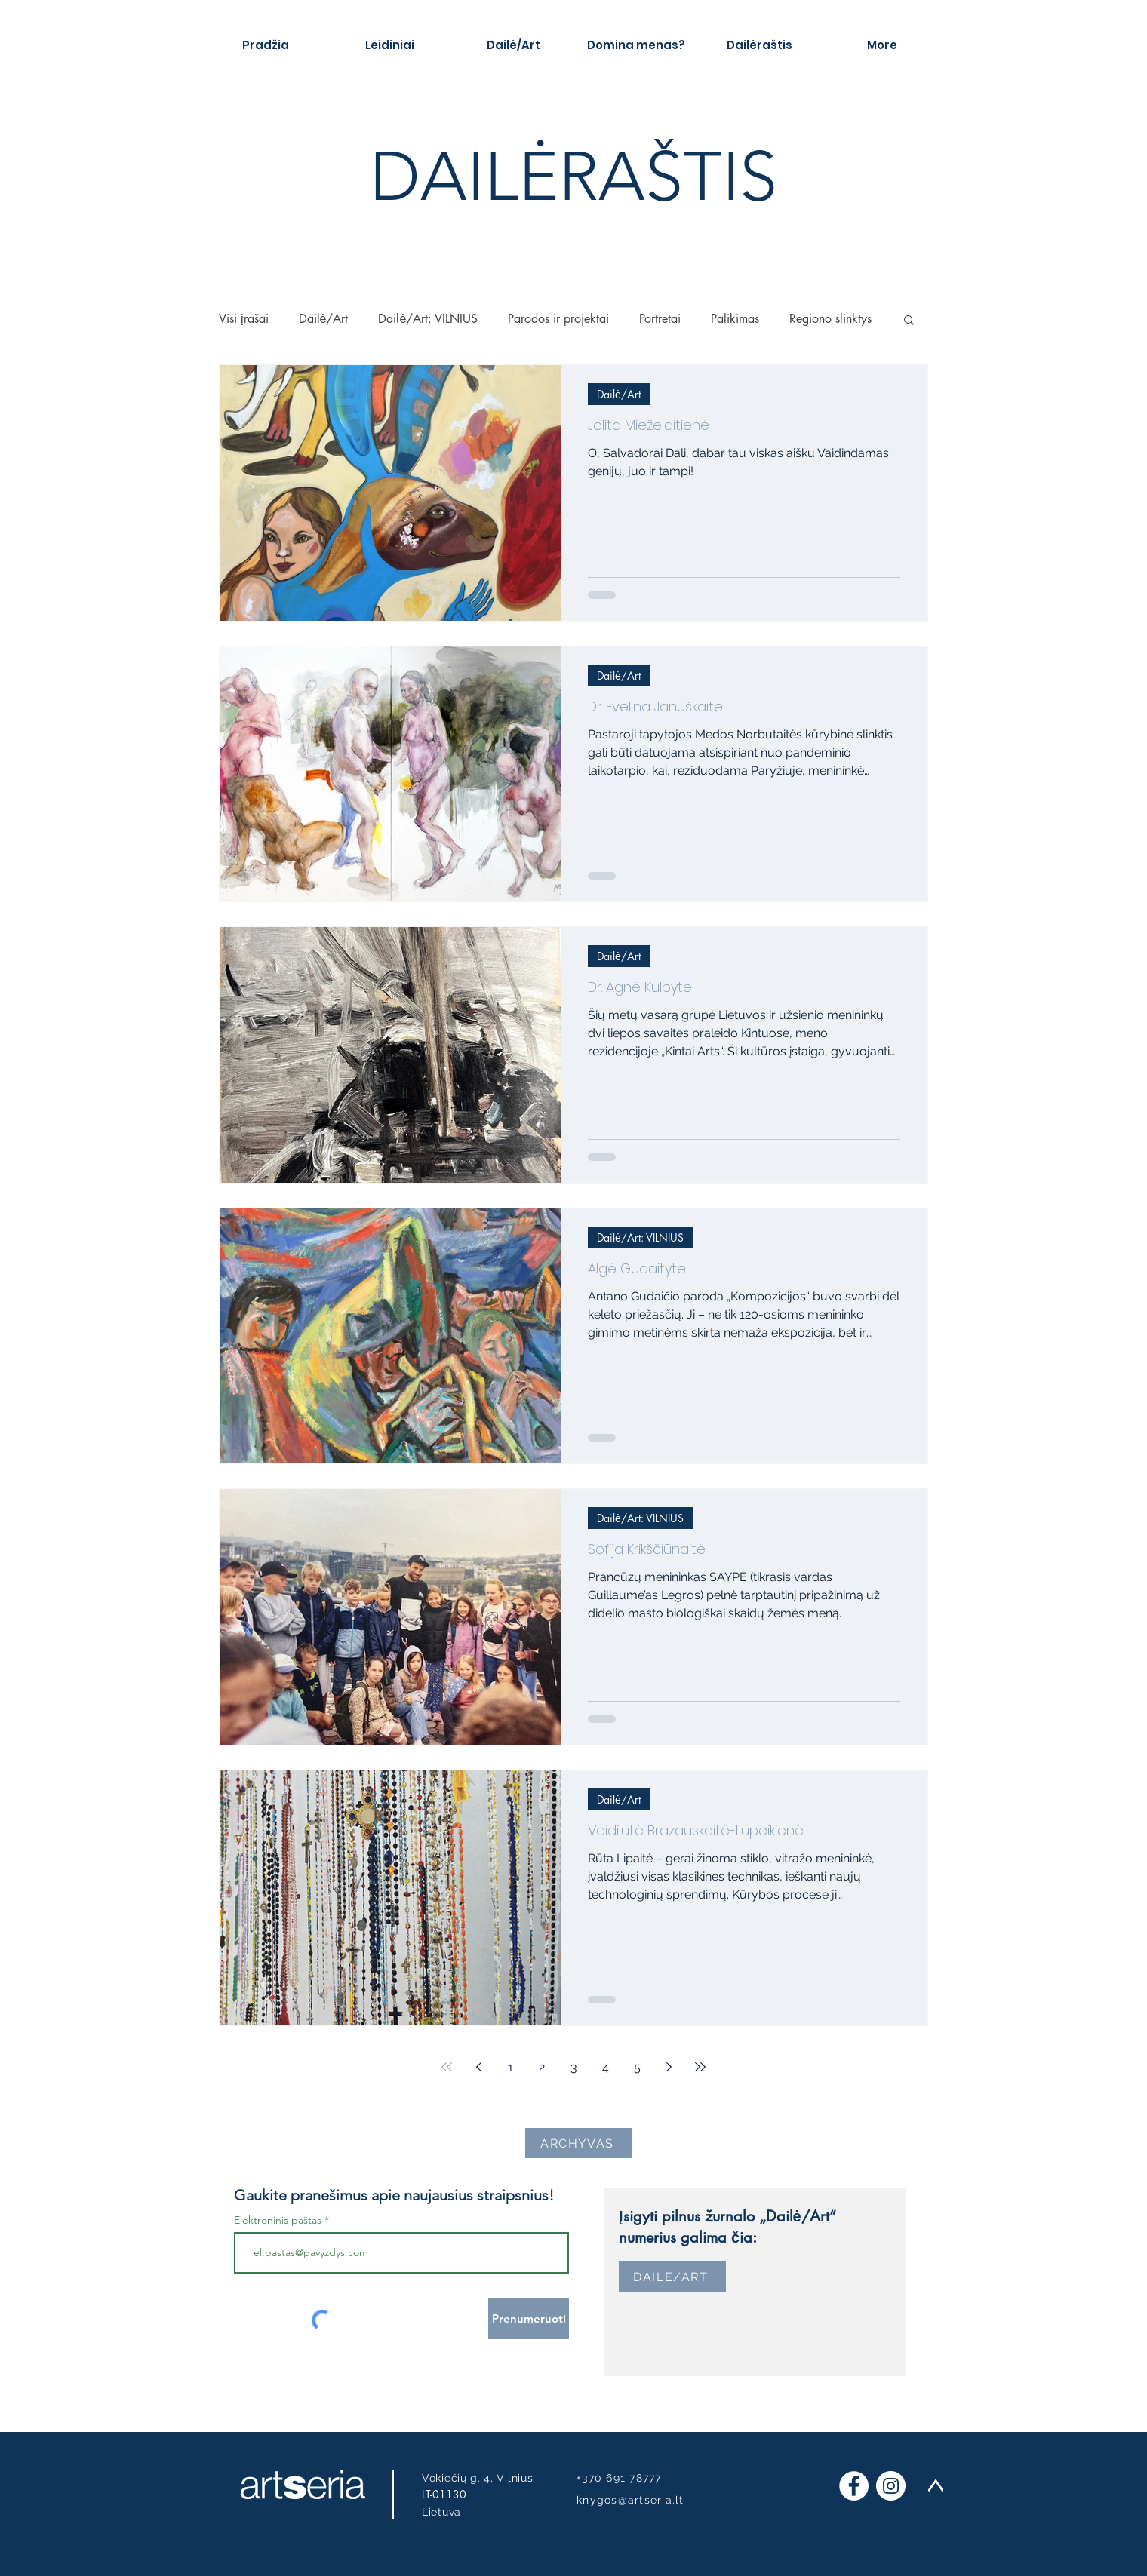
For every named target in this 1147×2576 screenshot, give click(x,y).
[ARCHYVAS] (578, 2143)
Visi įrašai (244, 319)
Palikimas (735, 319)
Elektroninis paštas (277, 2220)
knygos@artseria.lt (630, 2500)
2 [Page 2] (542, 2067)
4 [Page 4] (605, 2067)
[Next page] (668, 2066)
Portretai (660, 319)
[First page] (446, 2066)
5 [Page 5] (637, 2067)
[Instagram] (891, 2486)
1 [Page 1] (510, 2067)
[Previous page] (478, 2066)
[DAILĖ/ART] (672, 2276)
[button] (909, 321)
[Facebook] (854, 2486)
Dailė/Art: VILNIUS (428, 319)
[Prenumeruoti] (528, 2318)
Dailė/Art (324, 319)
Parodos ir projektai (558, 319)
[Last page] (700, 2066)
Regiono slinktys (830, 319)
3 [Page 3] (573, 2067)
